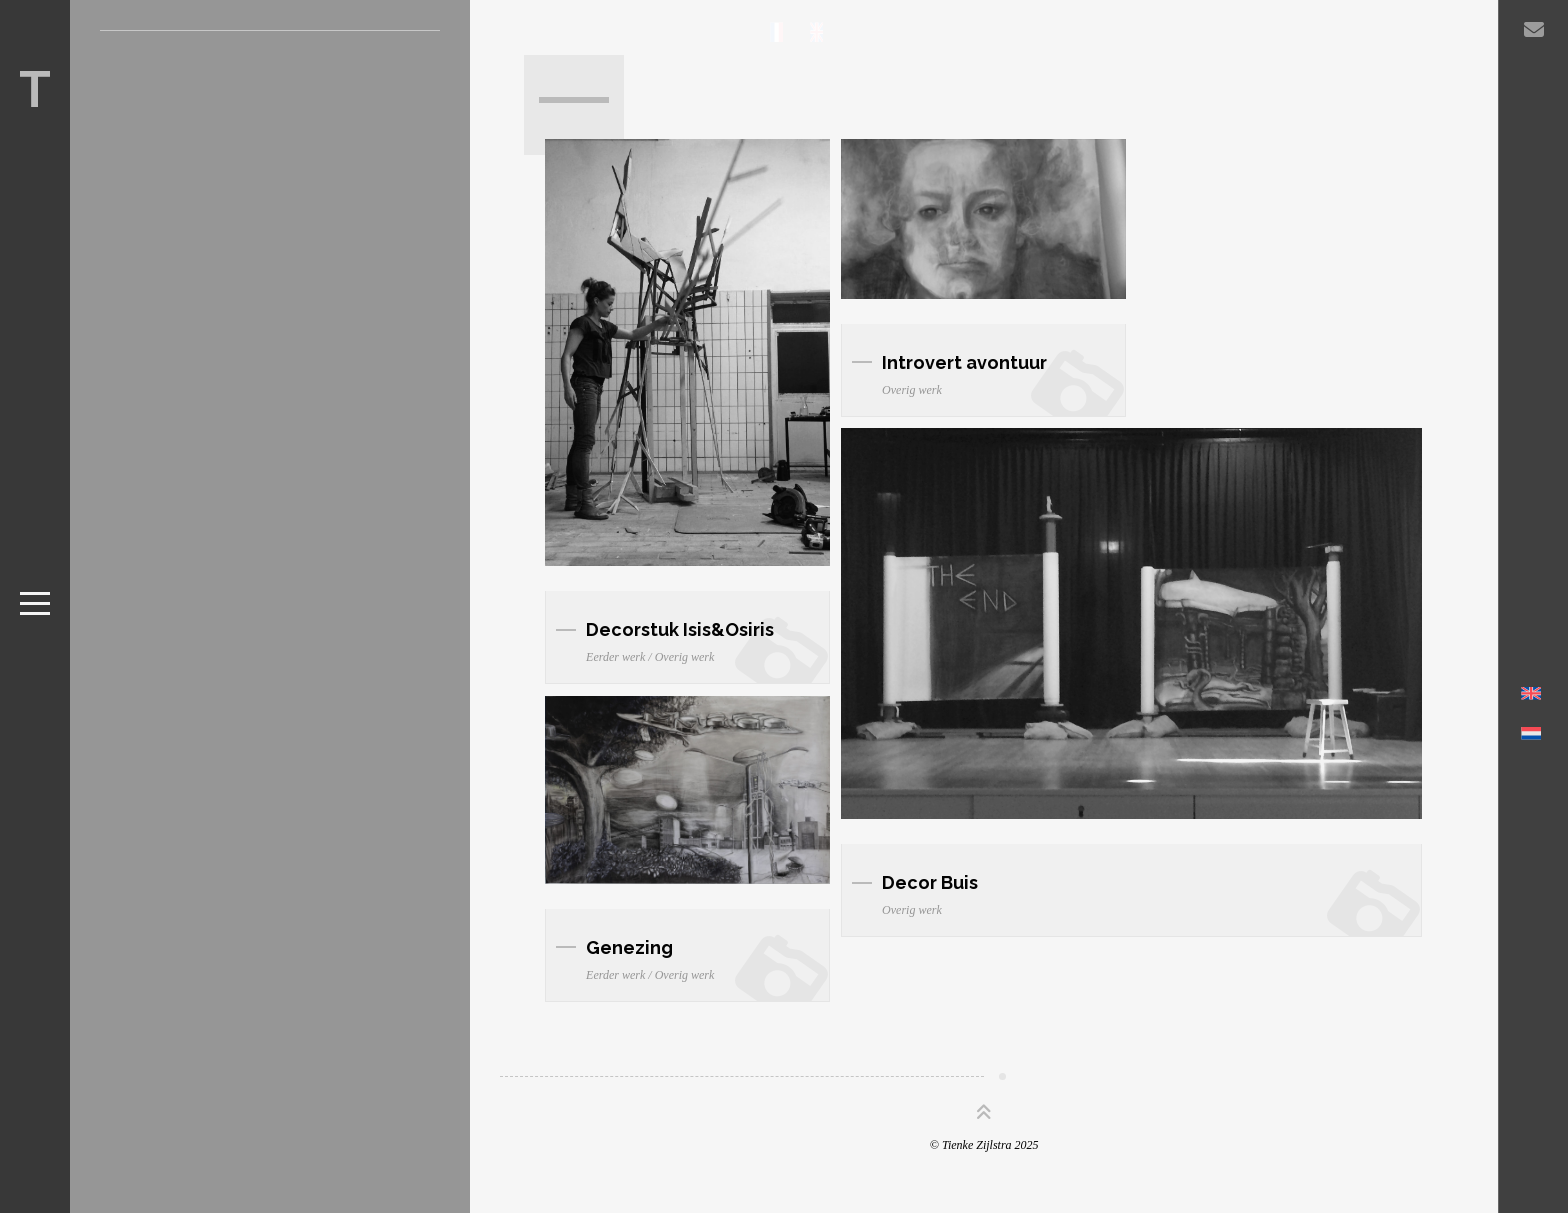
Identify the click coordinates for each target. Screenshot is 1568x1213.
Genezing (629, 947)
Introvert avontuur (964, 362)
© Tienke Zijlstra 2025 (984, 1145)
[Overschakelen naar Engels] (1531, 706)
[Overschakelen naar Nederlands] (1531, 746)
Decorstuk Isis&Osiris (680, 629)
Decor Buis (930, 882)
